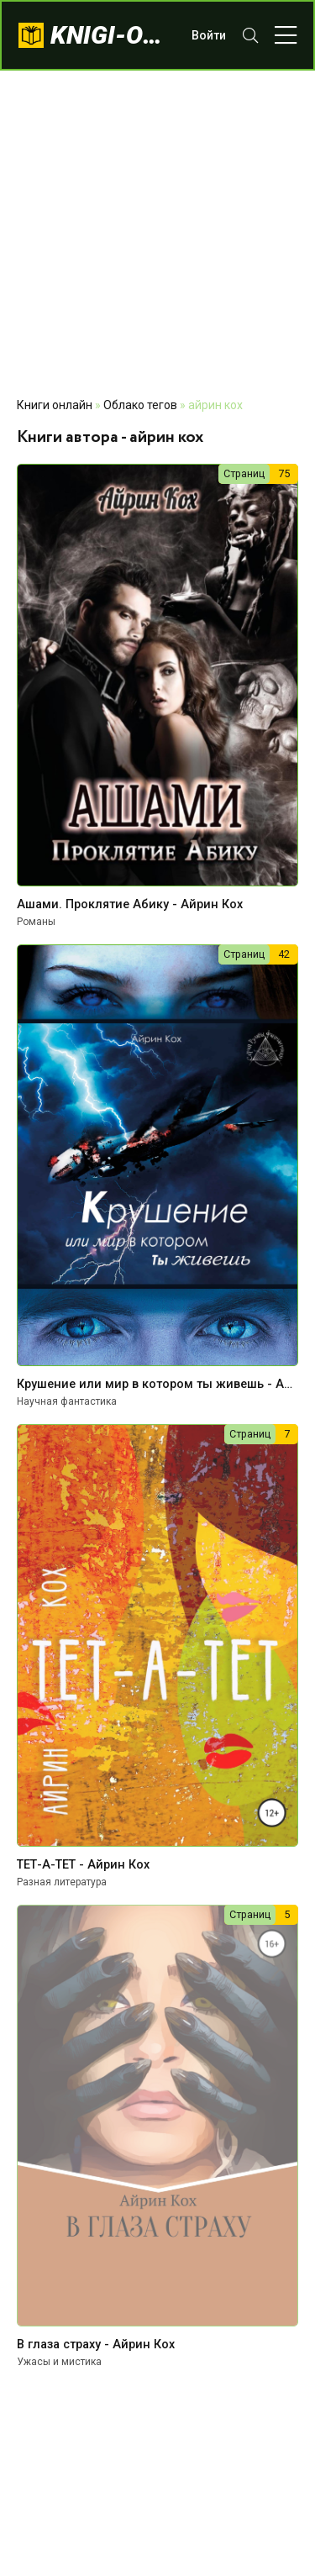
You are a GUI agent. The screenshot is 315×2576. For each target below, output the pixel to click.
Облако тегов (140, 405)
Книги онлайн (54, 405)
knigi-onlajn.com (112, 35)
